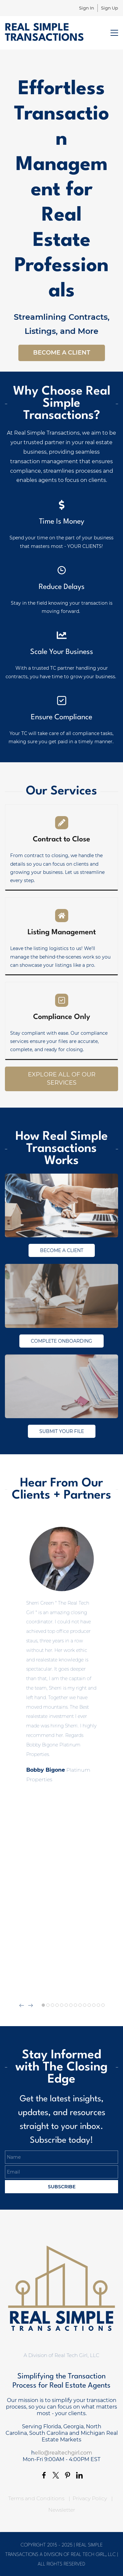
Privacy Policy (89, 2498)
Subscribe (61, 2187)
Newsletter (61, 2510)
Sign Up (109, 8)
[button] (22, 2005)
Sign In (86, 8)
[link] (61, 1178)
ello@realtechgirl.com (63, 2453)
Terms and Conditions (36, 2498)
